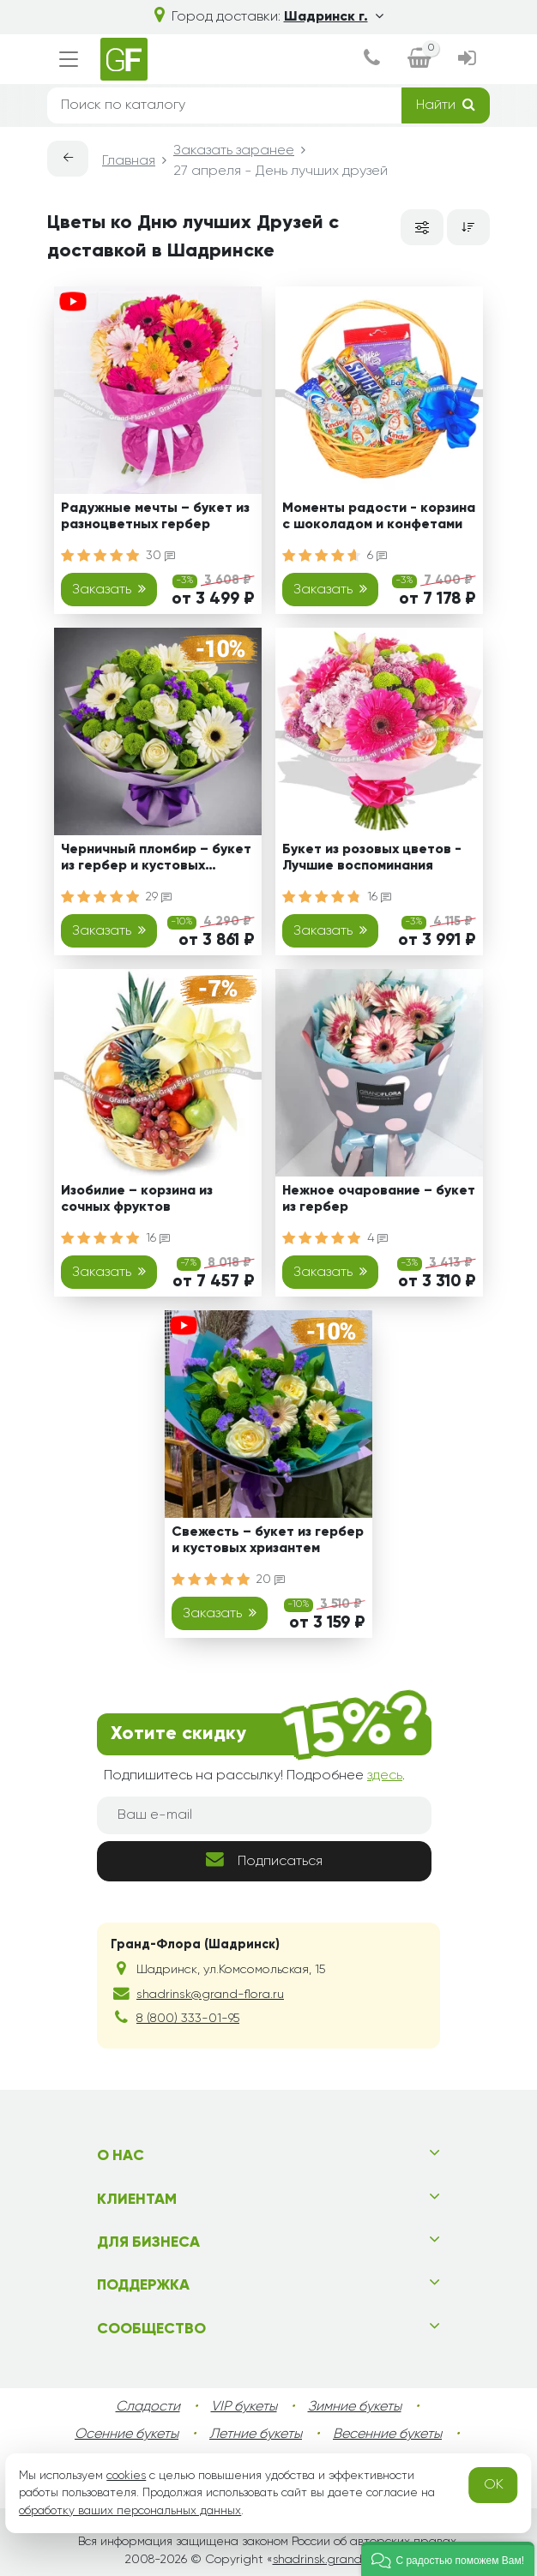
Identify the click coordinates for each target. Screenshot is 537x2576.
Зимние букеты (354, 2407)
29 (159, 897)
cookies (126, 2476)
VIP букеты (244, 2407)
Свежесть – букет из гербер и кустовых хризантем (268, 1541)
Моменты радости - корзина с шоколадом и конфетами (378, 517)
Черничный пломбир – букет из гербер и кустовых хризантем (156, 860)
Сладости (148, 2407)
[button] (447, 2559)
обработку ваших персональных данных (130, 2511)
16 (379, 897)
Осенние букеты (126, 2434)
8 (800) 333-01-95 (187, 2019)
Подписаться (264, 1860)
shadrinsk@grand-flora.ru (210, 1995)
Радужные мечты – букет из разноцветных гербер (155, 517)
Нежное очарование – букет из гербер (378, 1199)
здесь (384, 1776)
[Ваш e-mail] (264, 1815)
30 (160, 556)
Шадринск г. (333, 17)
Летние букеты (255, 2434)
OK (494, 2485)
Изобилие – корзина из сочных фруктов (137, 1199)
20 (270, 1580)
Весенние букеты (387, 2434)
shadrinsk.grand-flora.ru (340, 2560)
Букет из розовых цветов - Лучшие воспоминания (372, 858)
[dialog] (372, 59)
